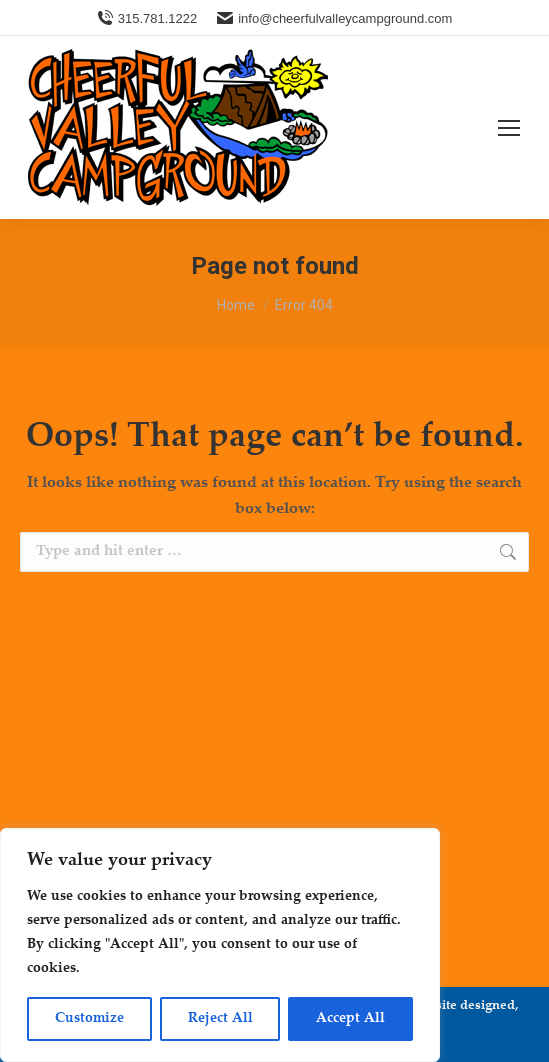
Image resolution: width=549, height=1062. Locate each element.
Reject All (220, 1019)
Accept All (350, 1019)
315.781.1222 (147, 18)
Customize (89, 1019)
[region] (220, 945)
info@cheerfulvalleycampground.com (334, 18)
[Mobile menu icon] (509, 128)
